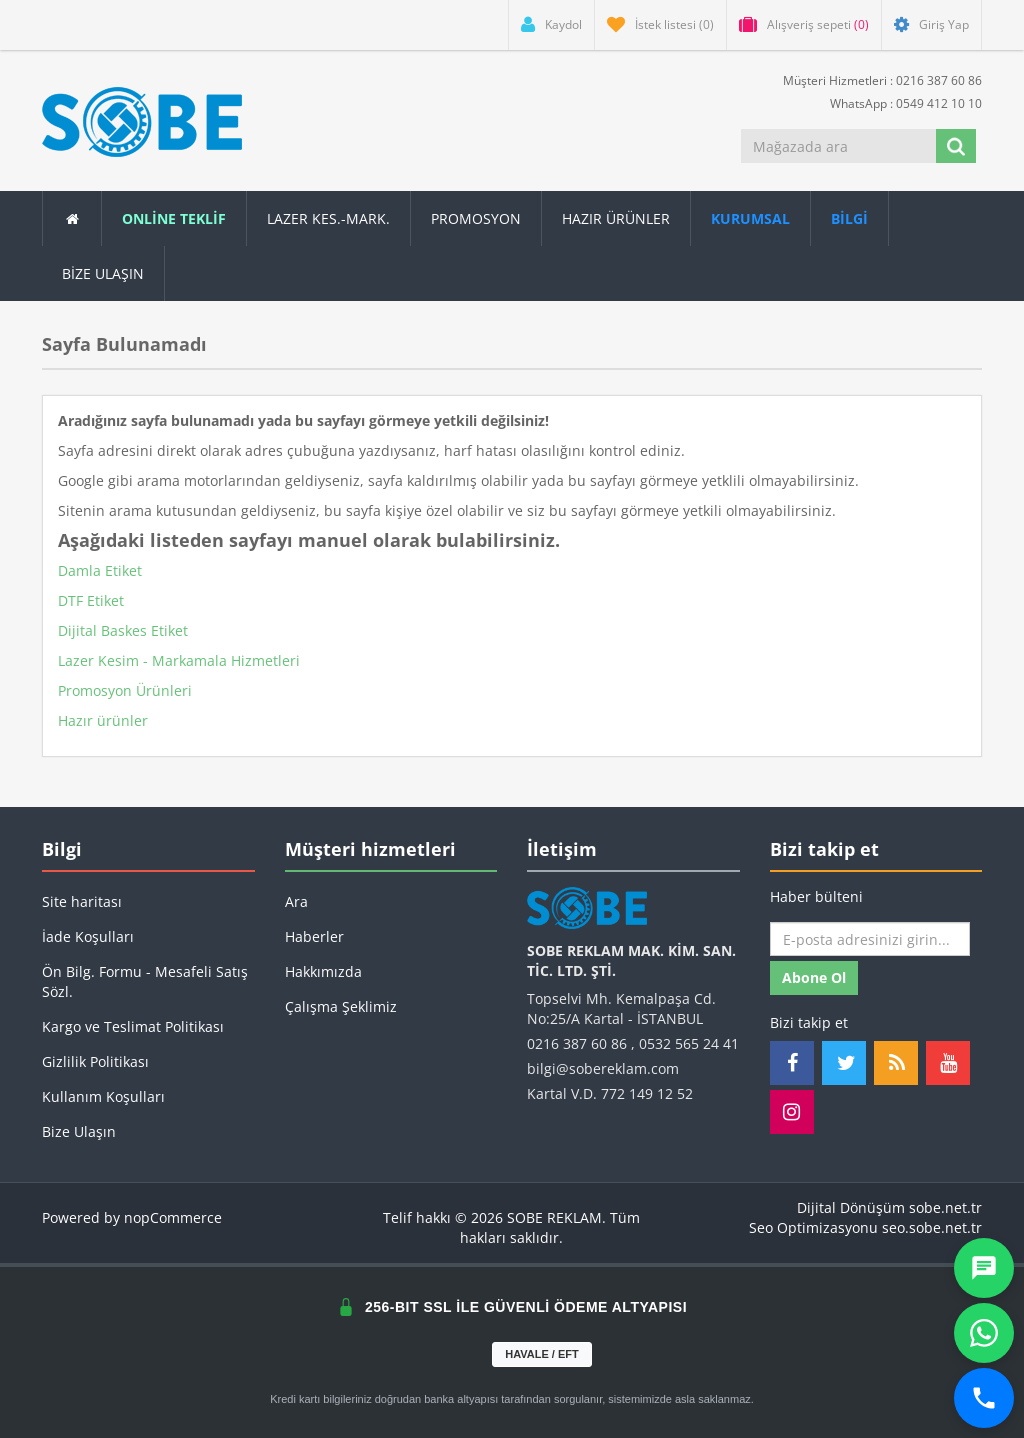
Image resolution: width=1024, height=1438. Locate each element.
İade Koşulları (88, 936)
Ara (296, 901)
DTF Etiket (91, 600)
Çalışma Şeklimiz (341, 1006)
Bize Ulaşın (103, 273)
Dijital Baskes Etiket (123, 630)
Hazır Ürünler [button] (616, 218)
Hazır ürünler (103, 720)
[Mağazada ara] (838, 146)
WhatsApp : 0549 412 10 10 (898, 102)
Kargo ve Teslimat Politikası (133, 1026)
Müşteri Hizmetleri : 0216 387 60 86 (874, 79)
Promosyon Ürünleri (125, 690)
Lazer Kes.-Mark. (328, 218)
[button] (850, 218)
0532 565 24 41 (689, 1043)
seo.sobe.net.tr (932, 1227)
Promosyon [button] (476, 218)
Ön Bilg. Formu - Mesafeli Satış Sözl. (145, 981)
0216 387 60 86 (577, 1043)
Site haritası (82, 901)
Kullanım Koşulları (103, 1096)
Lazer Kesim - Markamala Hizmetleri (179, 660)
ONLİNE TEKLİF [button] (174, 218)
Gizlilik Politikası (95, 1061)
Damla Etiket (100, 570)
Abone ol (814, 977)
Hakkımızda (323, 971)
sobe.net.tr (945, 1207)
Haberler (314, 936)
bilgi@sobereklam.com (603, 1068)
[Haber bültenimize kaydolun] (870, 939)
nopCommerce (173, 1217)
